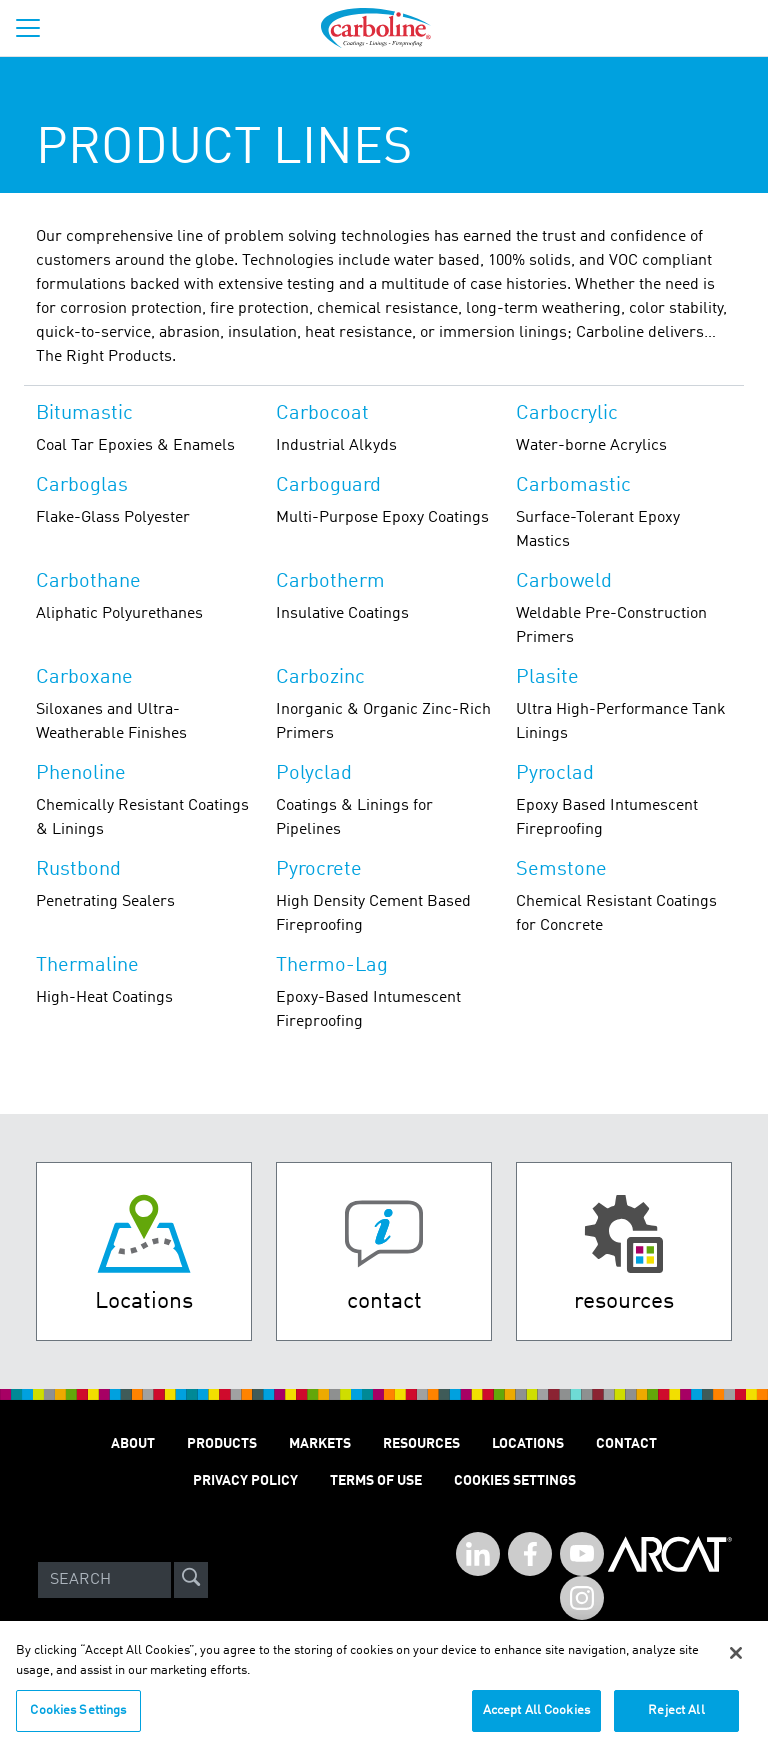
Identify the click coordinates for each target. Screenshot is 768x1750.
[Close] (736, 1662)
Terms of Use (376, 1481)
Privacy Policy (245, 1481)
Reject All (676, 1719)
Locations (528, 1444)
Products (222, 1444)
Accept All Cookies (536, 1719)
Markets (320, 1444)
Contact (626, 1444)
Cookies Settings (78, 1719)
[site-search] (191, 1580)
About (133, 1444)
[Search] (104, 1580)
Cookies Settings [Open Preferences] (515, 1481)
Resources (421, 1444)
